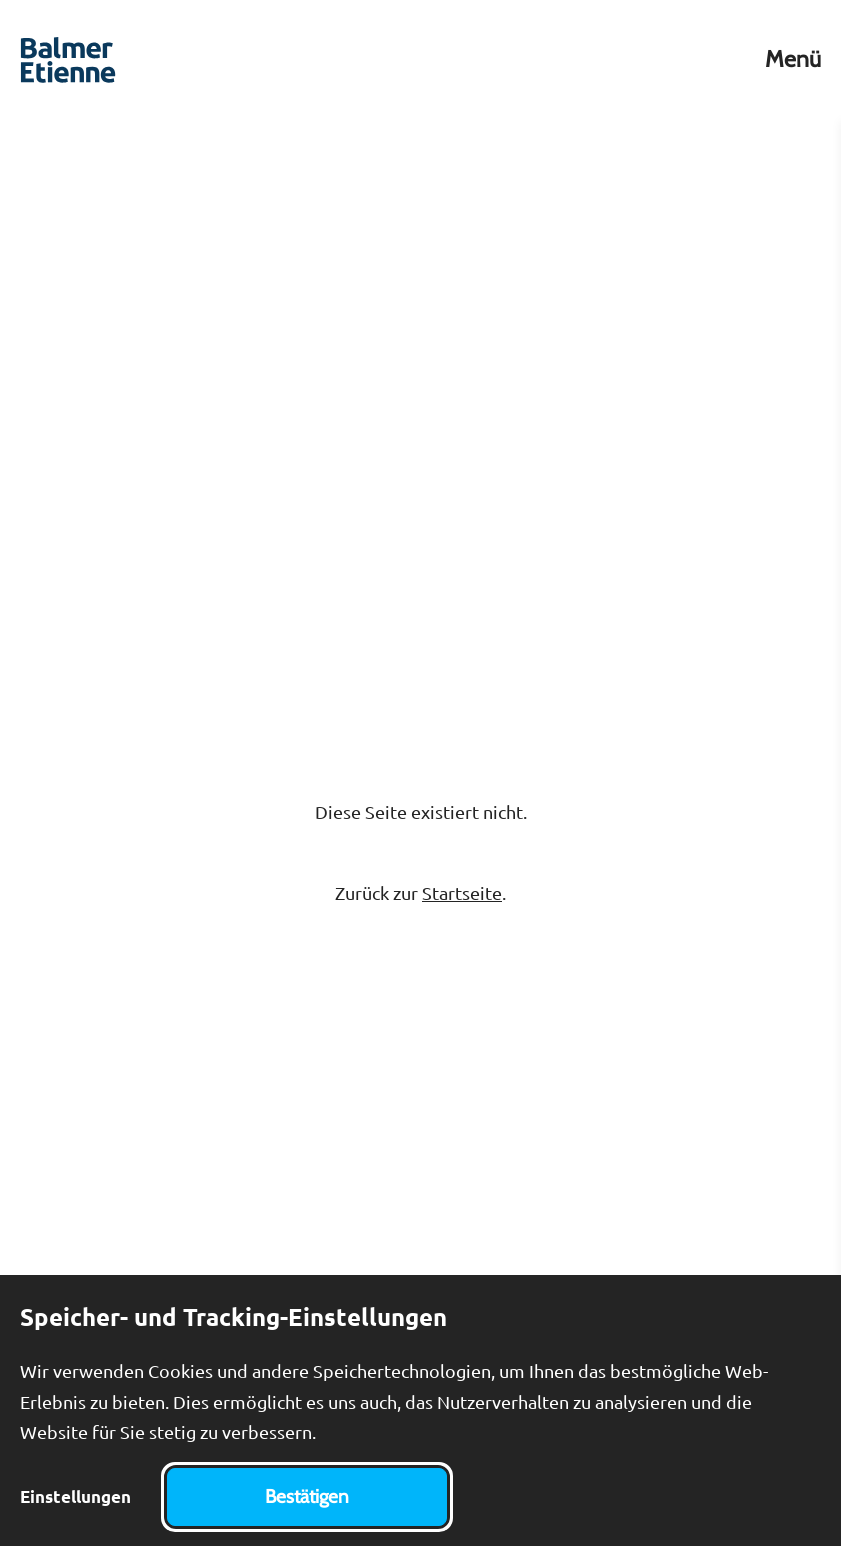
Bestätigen (307, 1496)
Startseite (462, 893)
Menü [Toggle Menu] (793, 59)
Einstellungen (75, 1496)
